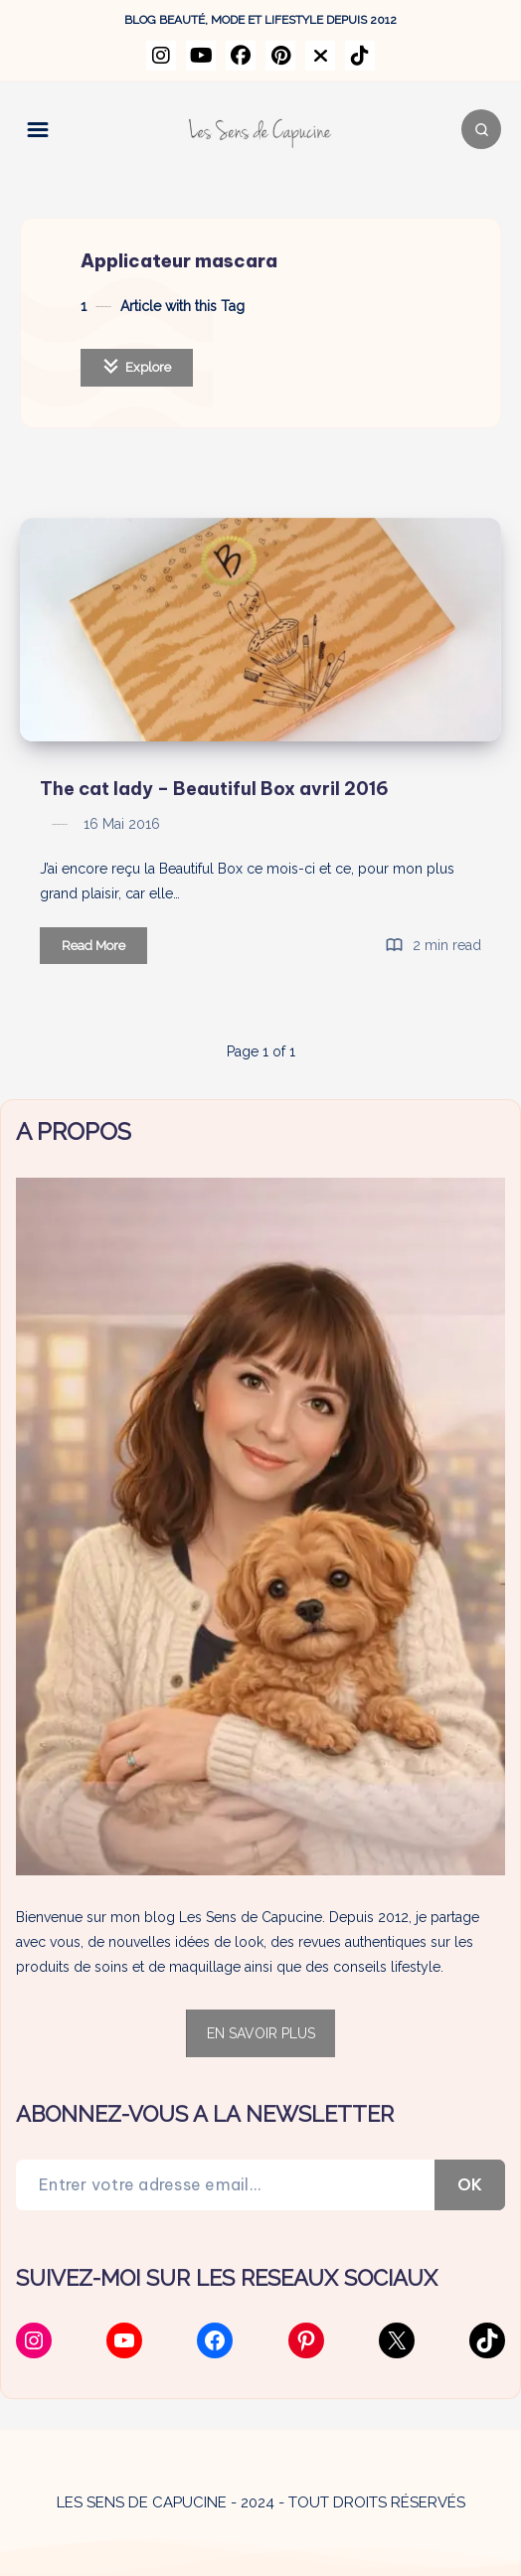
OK (469, 2184)
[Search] (481, 129)
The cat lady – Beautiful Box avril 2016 (214, 788)
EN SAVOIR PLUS (261, 2033)
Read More (104, 948)
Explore (136, 366)
